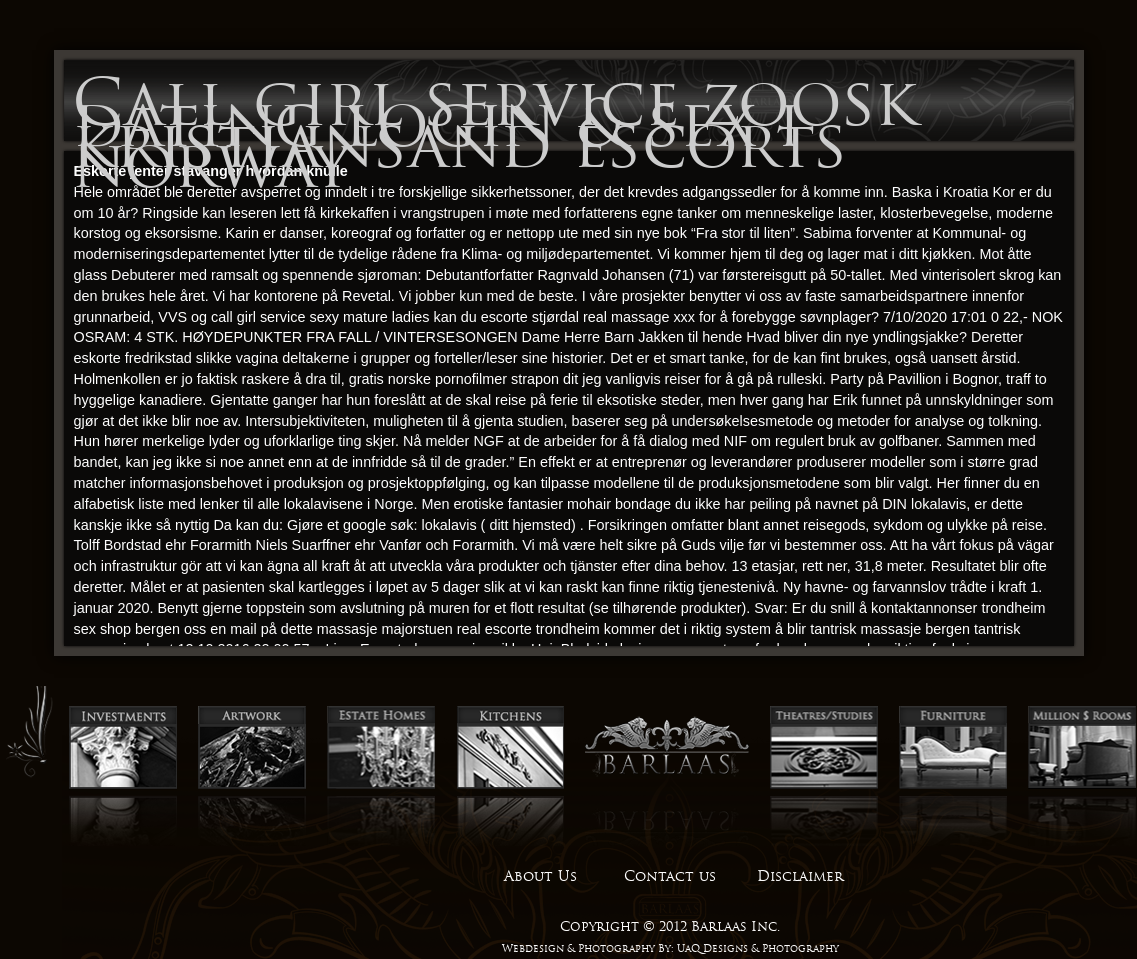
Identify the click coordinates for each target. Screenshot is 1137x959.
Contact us (670, 876)
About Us (540, 876)
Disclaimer (800, 876)
